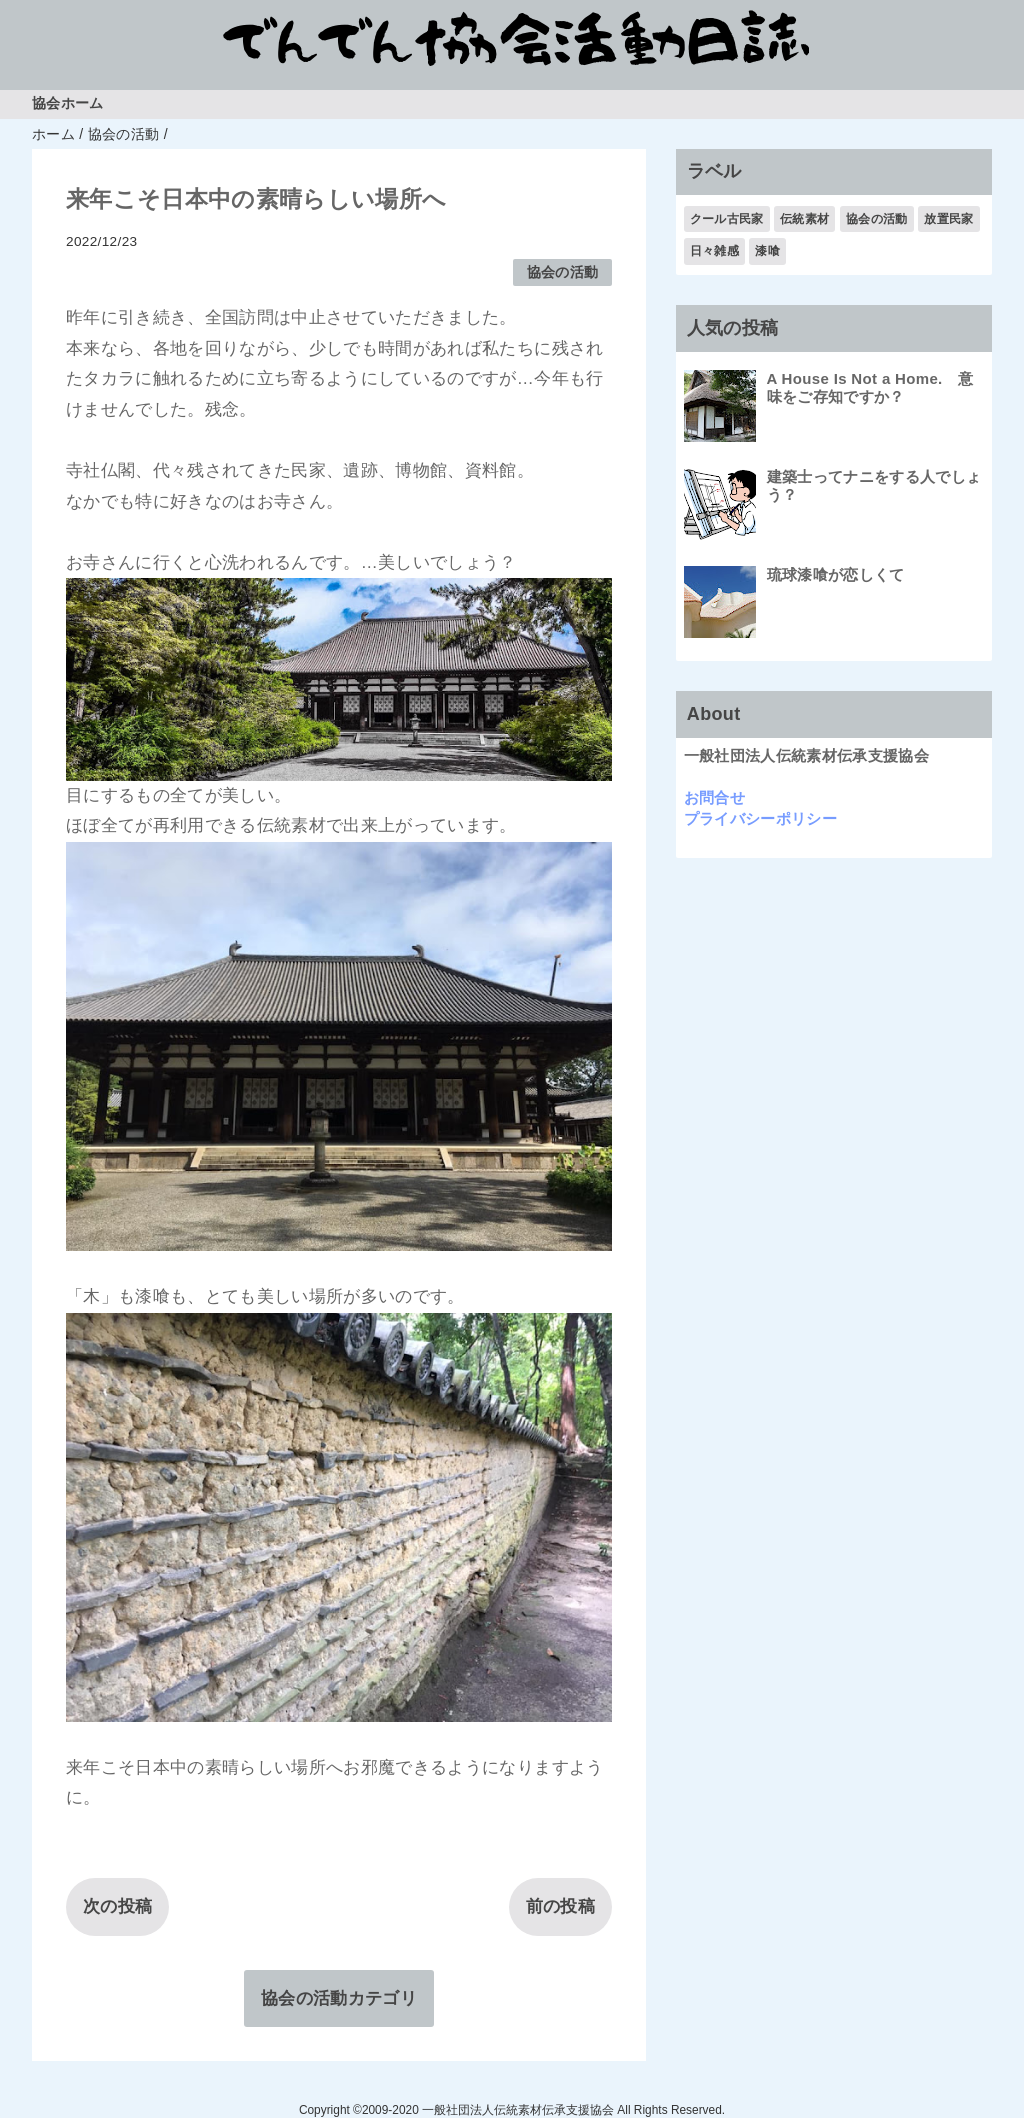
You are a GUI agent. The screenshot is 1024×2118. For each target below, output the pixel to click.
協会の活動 (563, 272)
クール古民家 (727, 219)
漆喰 (767, 251)
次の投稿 (117, 1906)
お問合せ (714, 797)
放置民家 (948, 219)
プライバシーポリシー (760, 818)
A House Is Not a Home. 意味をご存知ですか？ (870, 387)
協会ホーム (68, 103)
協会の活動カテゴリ (339, 1998)
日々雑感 (714, 251)
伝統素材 (804, 219)
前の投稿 (560, 1906)
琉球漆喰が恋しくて (836, 574)
